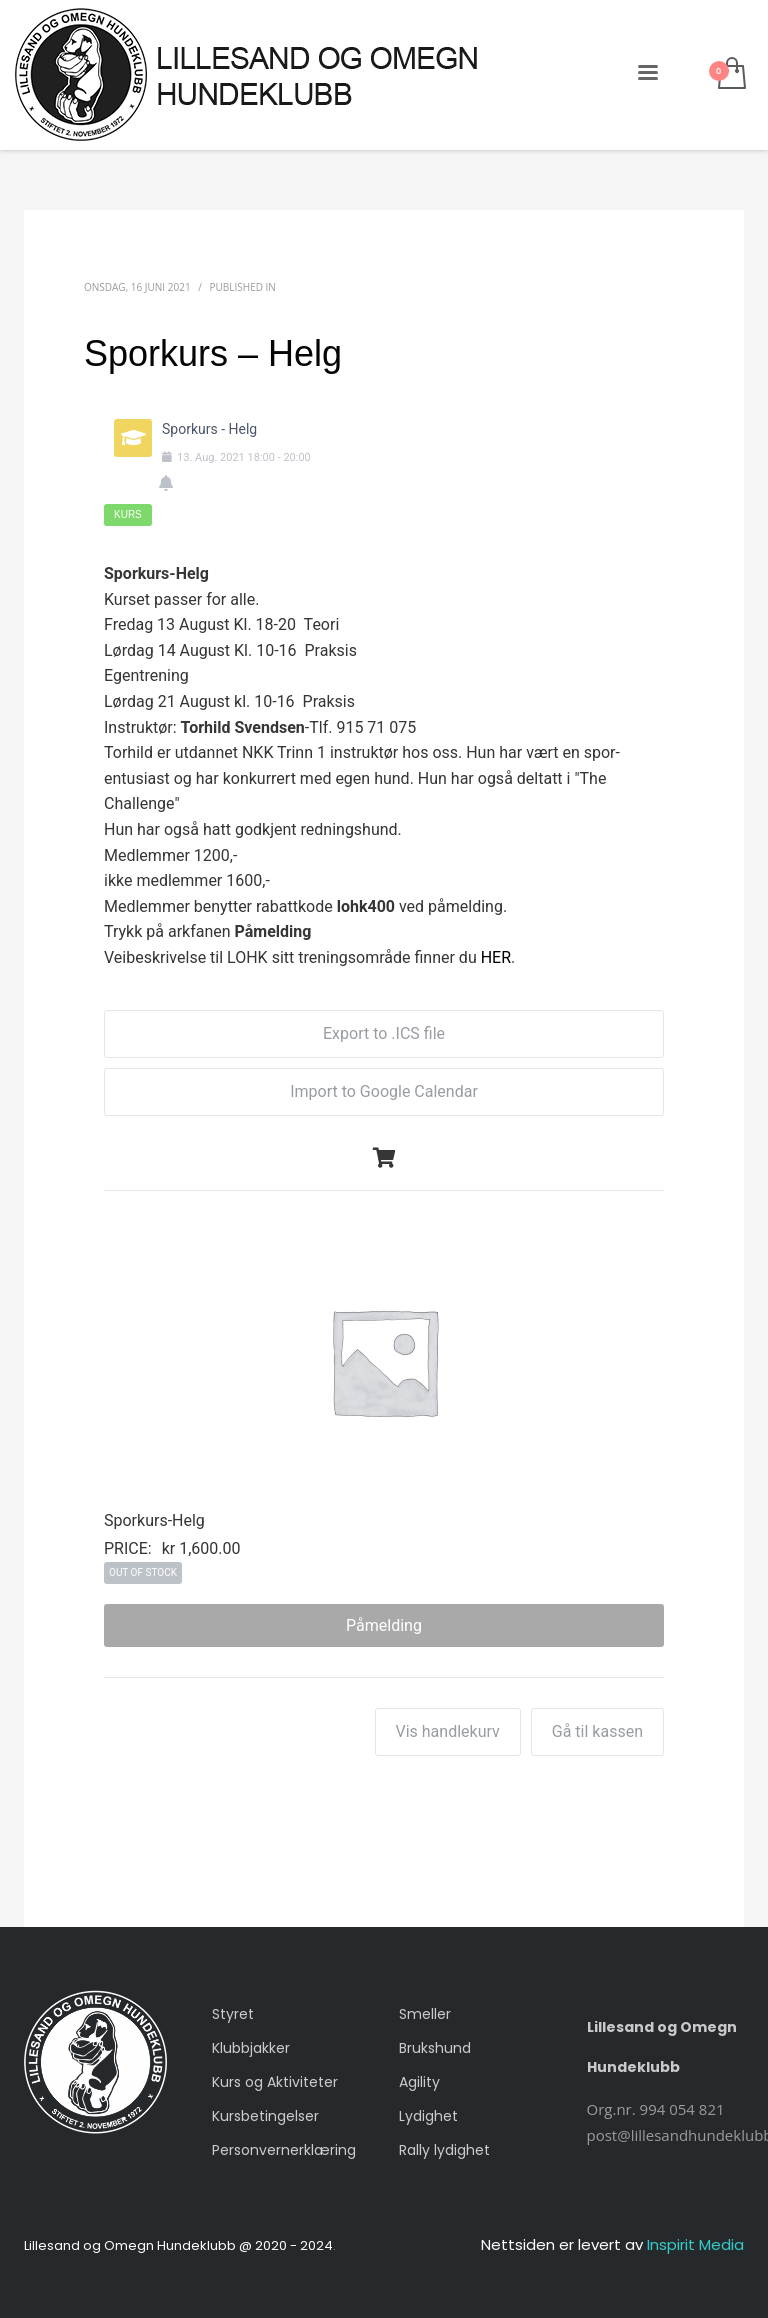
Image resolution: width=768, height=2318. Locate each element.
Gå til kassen (597, 1731)
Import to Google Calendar (384, 1091)
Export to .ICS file (384, 1033)
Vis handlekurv (448, 1731)
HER (496, 957)
